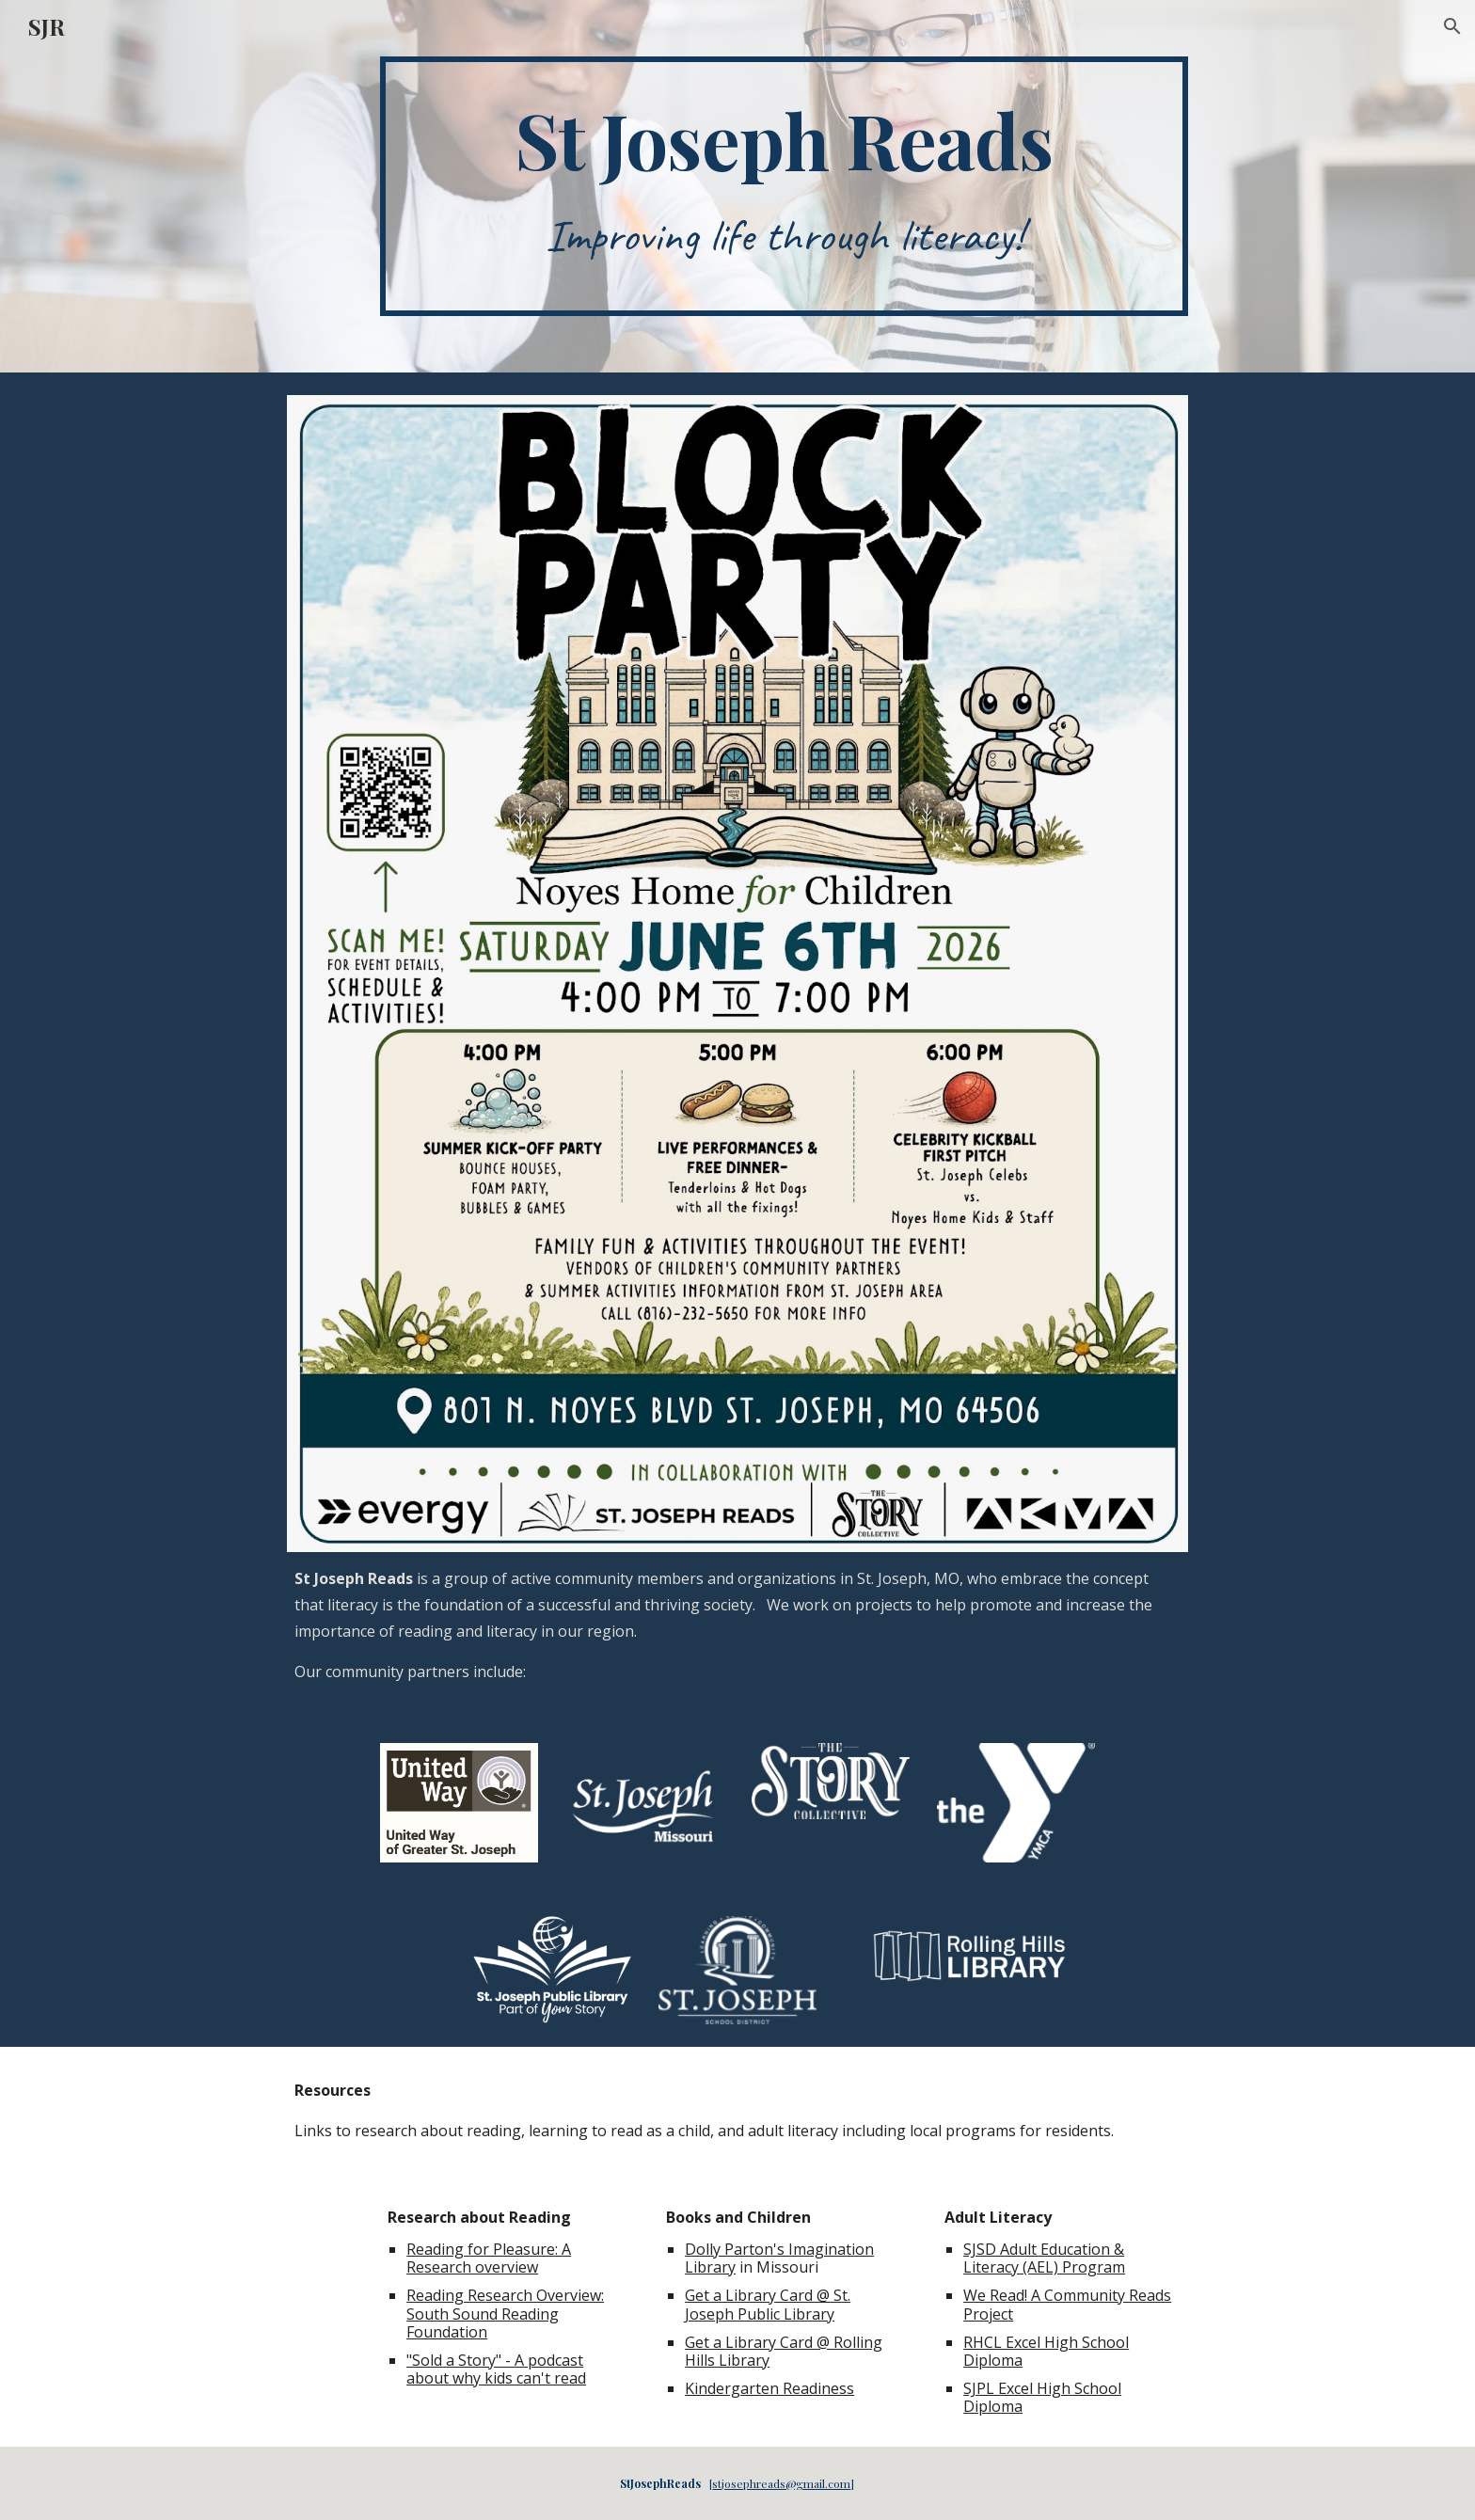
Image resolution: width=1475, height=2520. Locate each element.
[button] (1452, 26)
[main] (783, 186)
